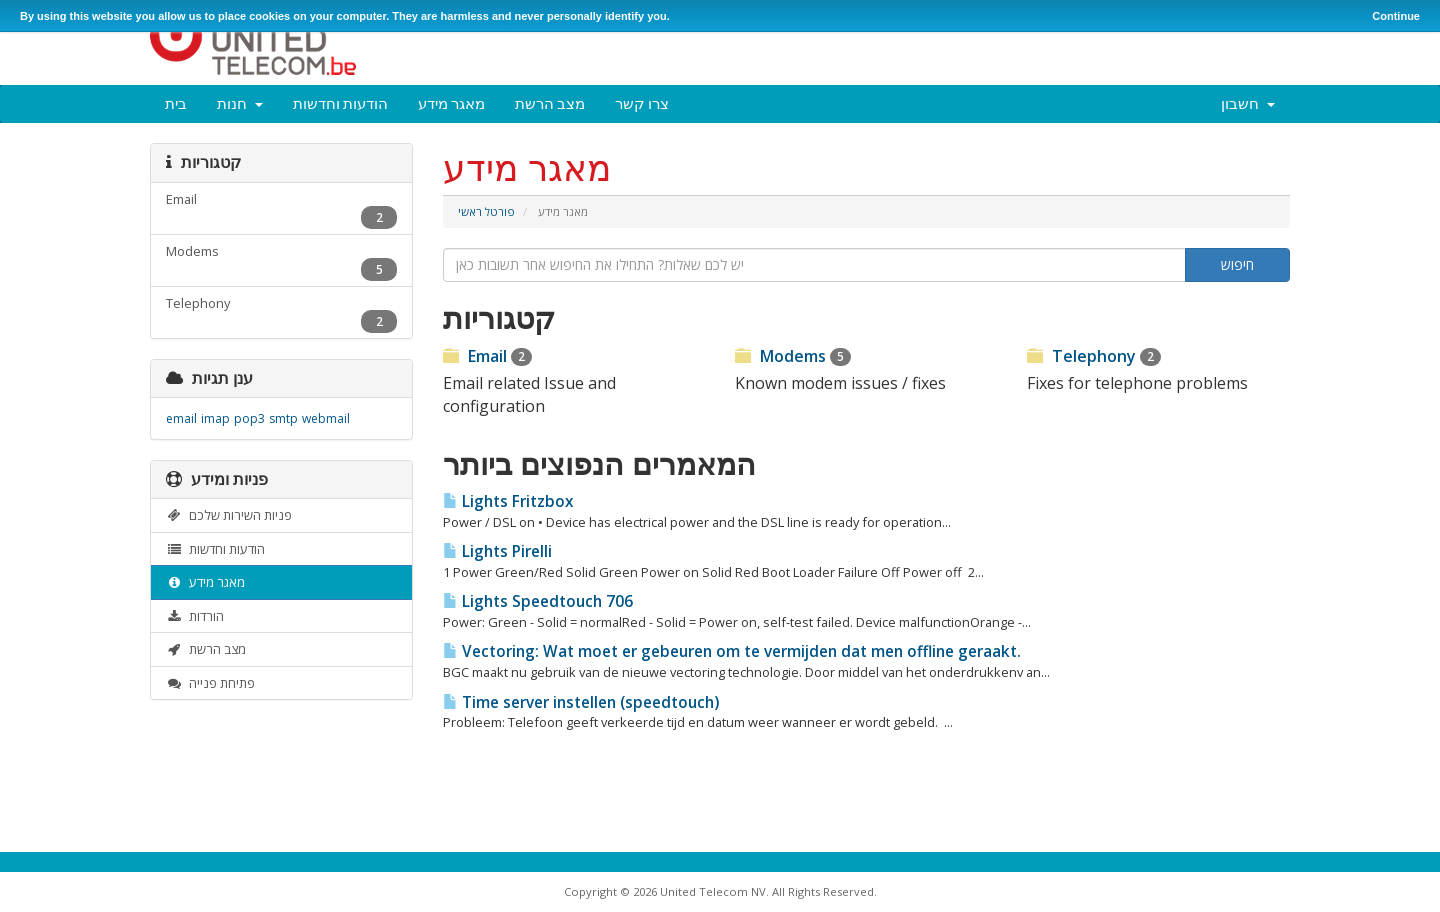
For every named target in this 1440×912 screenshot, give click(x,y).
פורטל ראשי (486, 211)
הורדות (195, 616)
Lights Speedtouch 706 (538, 601)
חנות (240, 103)
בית (176, 103)
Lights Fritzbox (508, 501)
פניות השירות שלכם (229, 515)
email (181, 418)
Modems (793, 356)
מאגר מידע (451, 103)
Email (487, 356)
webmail (326, 418)
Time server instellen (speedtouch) (581, 702)
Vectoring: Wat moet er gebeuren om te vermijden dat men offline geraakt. (732, 651)
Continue (1396, 16)
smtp (283, 418)
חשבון (1248, 103)
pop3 (249, 418)
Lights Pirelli (497, 551)
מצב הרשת (550, 103)
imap (215, 418)
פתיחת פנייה (210, 683)
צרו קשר (642, 103)
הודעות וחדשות (340, 103)
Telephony (1094, 356)
